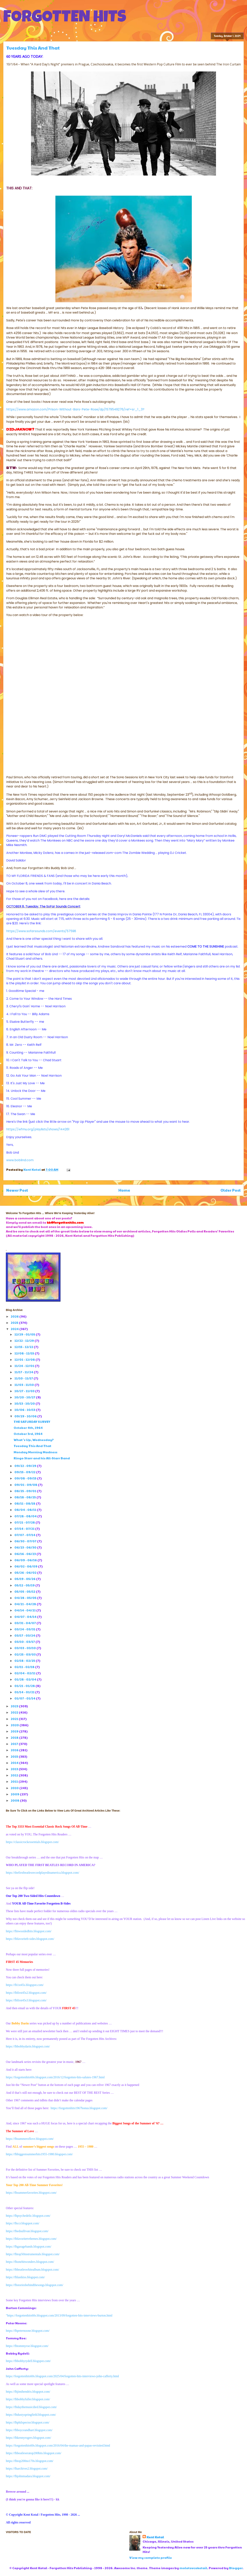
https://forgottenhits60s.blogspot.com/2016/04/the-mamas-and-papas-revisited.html (58, 2445)
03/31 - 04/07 (25, 1623)
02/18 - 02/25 (25, 1660)
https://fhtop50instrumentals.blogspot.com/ (33, 2254)
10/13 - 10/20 (25, 1403)
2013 (15, 1769)
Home (124, 1190)
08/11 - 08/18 (25, 1503)
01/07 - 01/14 (25, 1698)
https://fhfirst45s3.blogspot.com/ (26, 2000)
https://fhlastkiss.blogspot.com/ (25, 2277)
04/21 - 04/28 (25, 1604)
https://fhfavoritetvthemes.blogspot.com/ (31, 2238)
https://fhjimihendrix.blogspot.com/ (28, 2391)
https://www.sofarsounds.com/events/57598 (41, 931)
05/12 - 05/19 (24, 1585)
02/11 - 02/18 (24, 1667)
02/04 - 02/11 (25, 1673)
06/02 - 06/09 (26, 1566)
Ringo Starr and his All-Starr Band (42, 1458)
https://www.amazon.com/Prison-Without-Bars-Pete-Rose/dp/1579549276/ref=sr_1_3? (75, 409)
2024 (15, 1329)
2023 (15, 1706)
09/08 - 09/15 (25, 1478)
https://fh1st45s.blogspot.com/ (25, 1985)
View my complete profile (150, 2557)
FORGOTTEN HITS (64, 18)
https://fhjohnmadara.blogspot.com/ (28, 2476)
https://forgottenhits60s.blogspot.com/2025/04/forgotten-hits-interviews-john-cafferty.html (62, 2376)
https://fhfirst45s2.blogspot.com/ (26, 1992)
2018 (15, 1737)
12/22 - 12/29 (24, 1340)
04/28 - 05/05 (25, 1597)
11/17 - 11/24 (24, 1372)
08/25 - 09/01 (25, 1491)
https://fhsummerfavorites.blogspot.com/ (31, 2192)
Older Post (230, 1190)
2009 (15, 1794)
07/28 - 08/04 (25, 1516)
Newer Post (17, 1190)
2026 (15, 1316)
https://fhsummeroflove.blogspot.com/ (30, 2138)
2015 (15, 1756)
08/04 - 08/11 (25, 1509)
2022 (15, 1712)
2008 (15, 1800)
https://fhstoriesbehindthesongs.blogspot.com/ (34, 2285)
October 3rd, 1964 (28, 1433)
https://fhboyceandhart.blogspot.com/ (29, 2430)
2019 (15, 1731)
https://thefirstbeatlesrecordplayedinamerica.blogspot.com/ (42, 1872)
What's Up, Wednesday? (34, 1439)
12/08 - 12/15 (24, 1353)
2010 (15, 1788)
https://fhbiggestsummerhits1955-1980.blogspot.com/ (39, 2154)
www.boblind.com (20, 1160)
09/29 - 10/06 (25, 1416)
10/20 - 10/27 (25, 1397)
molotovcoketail (193, 2568)
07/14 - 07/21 (24, 1528)
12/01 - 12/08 (25, 1359)
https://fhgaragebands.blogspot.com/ (28, 2246)
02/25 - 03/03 (25, 1654)
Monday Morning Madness (35, 1452)
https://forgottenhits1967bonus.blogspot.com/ (79, 2108)
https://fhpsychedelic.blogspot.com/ (28, 2215)
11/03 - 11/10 (24, 1384)
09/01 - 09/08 (26, 1484)
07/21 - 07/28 (25, 1522)
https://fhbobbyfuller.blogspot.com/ (28, 2399)
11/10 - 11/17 (24, 1378)
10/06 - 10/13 (25, 1409)
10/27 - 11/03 (24, 1391)
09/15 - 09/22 (25, 1472)
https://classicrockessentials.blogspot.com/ (32, 1842)
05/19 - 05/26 (25, 1578)
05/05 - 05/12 (25, 1591)
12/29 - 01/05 (25, 1334)
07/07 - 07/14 (25, 1535)
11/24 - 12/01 (24, 1365)
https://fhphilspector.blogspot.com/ (27, 2422)
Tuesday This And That (32, 1446)
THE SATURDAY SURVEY (32, 1421)
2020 (15, 1725)
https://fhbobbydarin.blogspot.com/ (28, 2046)
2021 (15, 1718)
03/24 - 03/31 (25, 1629)
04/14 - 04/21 (25, 1610)
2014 (15, 1762)
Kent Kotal (155, 2537)
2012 (15, 1775)
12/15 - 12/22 (24, 1347)
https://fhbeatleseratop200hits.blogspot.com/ (33, 2453)
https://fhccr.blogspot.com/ (22, 2223)
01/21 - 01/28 (25, 1685)
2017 (15, 1743)
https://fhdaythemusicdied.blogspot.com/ (31, 2407)
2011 (15, 1781)
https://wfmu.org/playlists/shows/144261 (37, 1129)
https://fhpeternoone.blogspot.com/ (28, 2330)
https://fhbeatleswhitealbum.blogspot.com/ (32, 2269)
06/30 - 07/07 (25, 1541)
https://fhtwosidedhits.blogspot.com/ (29, 1931)
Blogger (236, 2568)
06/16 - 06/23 (25, 1553)
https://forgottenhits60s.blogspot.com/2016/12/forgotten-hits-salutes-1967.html (55, 2077)
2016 (15, 1750)
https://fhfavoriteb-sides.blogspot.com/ (30, 1938)
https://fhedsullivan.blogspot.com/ (27, 2231)
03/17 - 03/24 (25, 1635)
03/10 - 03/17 (25, 1641)
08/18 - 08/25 (25, 1497)
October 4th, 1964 (28, 1427)
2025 (15, 1322)
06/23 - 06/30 (25, 1547)
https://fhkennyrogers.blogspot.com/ (28, 2437)
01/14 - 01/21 (24, 1692)
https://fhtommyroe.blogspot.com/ (27, 2346)
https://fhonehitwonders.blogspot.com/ (30, 2261)
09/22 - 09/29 (25, 1465)
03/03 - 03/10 (25, 1648)
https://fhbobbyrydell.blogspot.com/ (28, 2361)
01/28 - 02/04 (25, 1679)
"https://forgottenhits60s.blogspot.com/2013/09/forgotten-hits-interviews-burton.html (59, 2315)
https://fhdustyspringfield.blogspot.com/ (31, 2414)
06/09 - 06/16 (25, 1560)
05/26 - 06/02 (25, 1572)
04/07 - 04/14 (25, 1616)
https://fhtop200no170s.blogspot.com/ (29, 2461)
